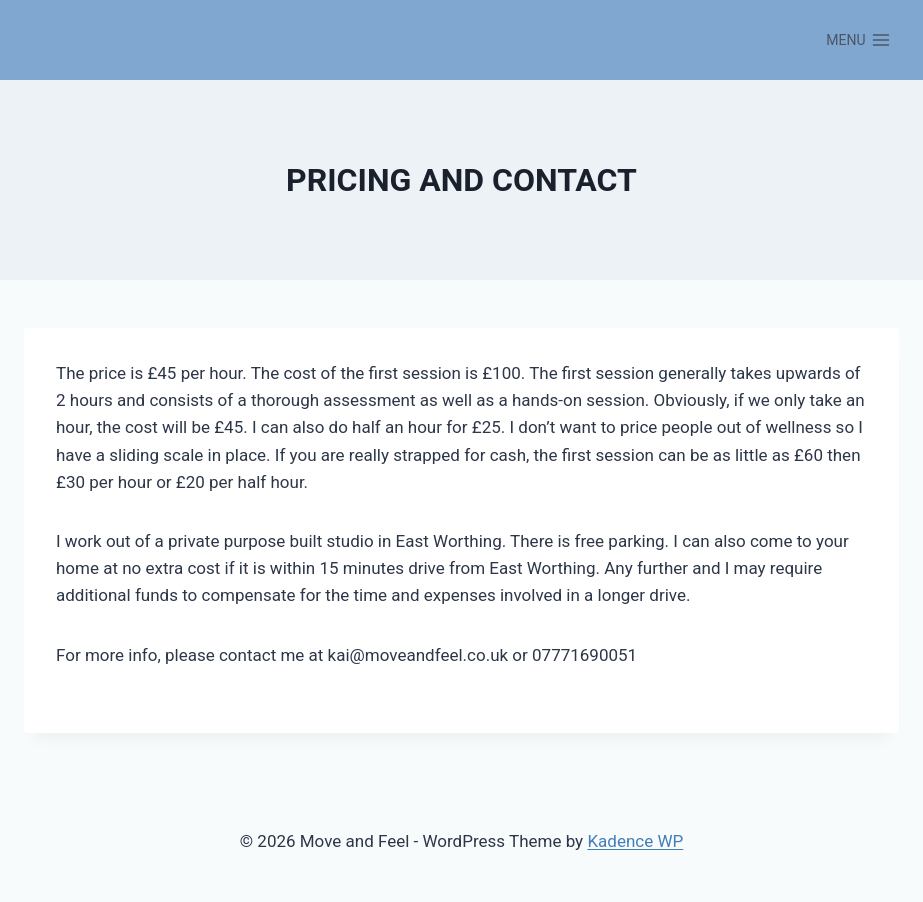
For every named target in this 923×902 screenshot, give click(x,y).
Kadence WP (635, 841)
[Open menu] (858, 40)
